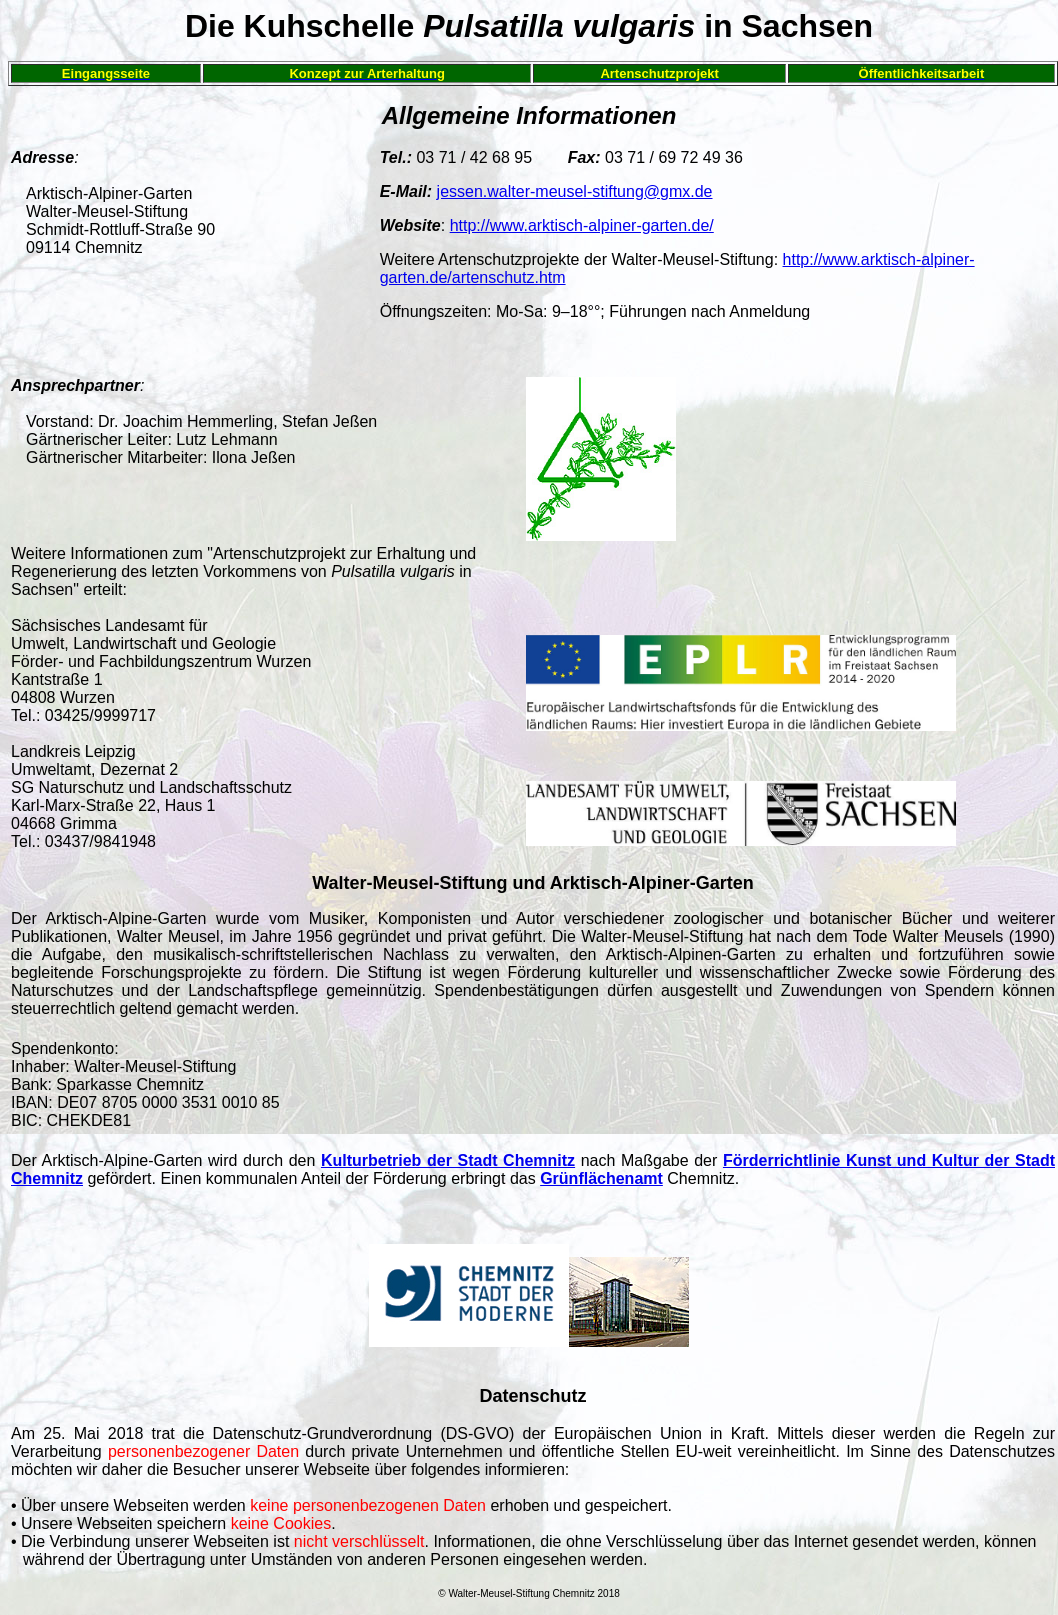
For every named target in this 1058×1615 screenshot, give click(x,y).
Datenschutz (532, 1396)
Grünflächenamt (601, 1178)
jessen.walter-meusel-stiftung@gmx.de (575, 191)
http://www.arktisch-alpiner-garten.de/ (582, 225)
